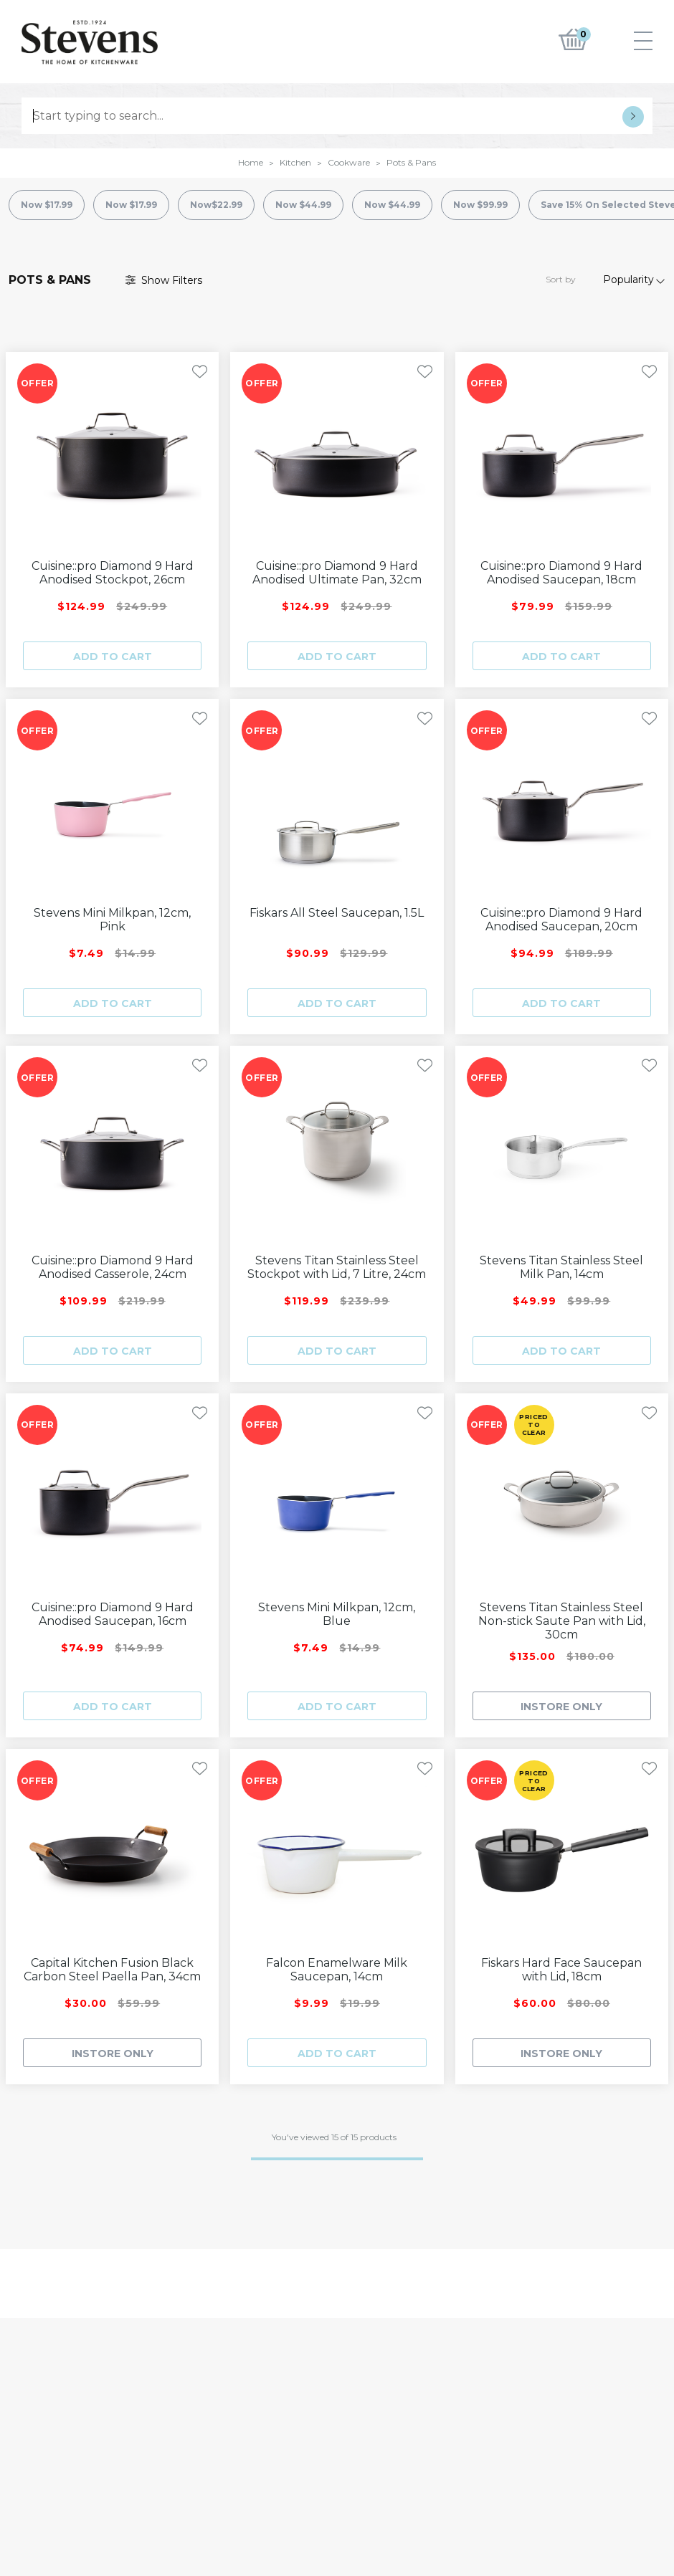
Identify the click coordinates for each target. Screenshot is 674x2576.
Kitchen (295, 162)
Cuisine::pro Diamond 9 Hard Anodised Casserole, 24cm (113, 1267)
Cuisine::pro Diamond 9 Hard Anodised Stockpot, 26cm (113, 572)
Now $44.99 (303, 204)
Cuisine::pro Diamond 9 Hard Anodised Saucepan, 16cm (113, 1614)
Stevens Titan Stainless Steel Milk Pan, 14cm (561, 1267)
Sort (561, 279)
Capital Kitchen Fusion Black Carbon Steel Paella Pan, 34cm (112, 1969)
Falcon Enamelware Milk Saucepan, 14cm (336, 1969)
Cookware (349, 162)
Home (250, 162)
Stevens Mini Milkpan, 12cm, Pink (112, 919)
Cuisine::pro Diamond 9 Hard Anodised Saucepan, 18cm (561, 572)
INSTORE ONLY (561, 1706)
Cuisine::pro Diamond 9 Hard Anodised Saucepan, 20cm (561, 919)
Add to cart (112, 656)
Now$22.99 (216, 204)
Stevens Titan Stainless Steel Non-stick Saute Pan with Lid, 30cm (561, 1621)
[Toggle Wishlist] (200, 371)
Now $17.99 (46, 204)
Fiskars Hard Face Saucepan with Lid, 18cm (561, 1969)
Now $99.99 (480, 204)
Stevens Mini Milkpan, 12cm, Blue (336, 1614)
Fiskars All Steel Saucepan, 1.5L (337, 913)
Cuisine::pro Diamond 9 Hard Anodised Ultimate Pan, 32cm (337, 572)
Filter (163, 280)
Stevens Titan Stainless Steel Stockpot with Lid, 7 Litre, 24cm (336, 1267)
